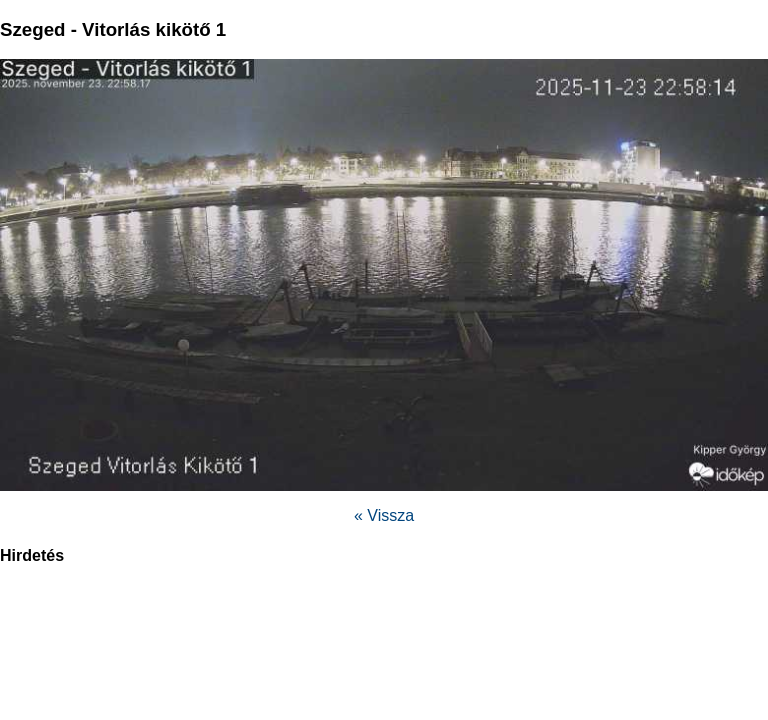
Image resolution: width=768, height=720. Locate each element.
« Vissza (384, 515)
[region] (384, 631)
